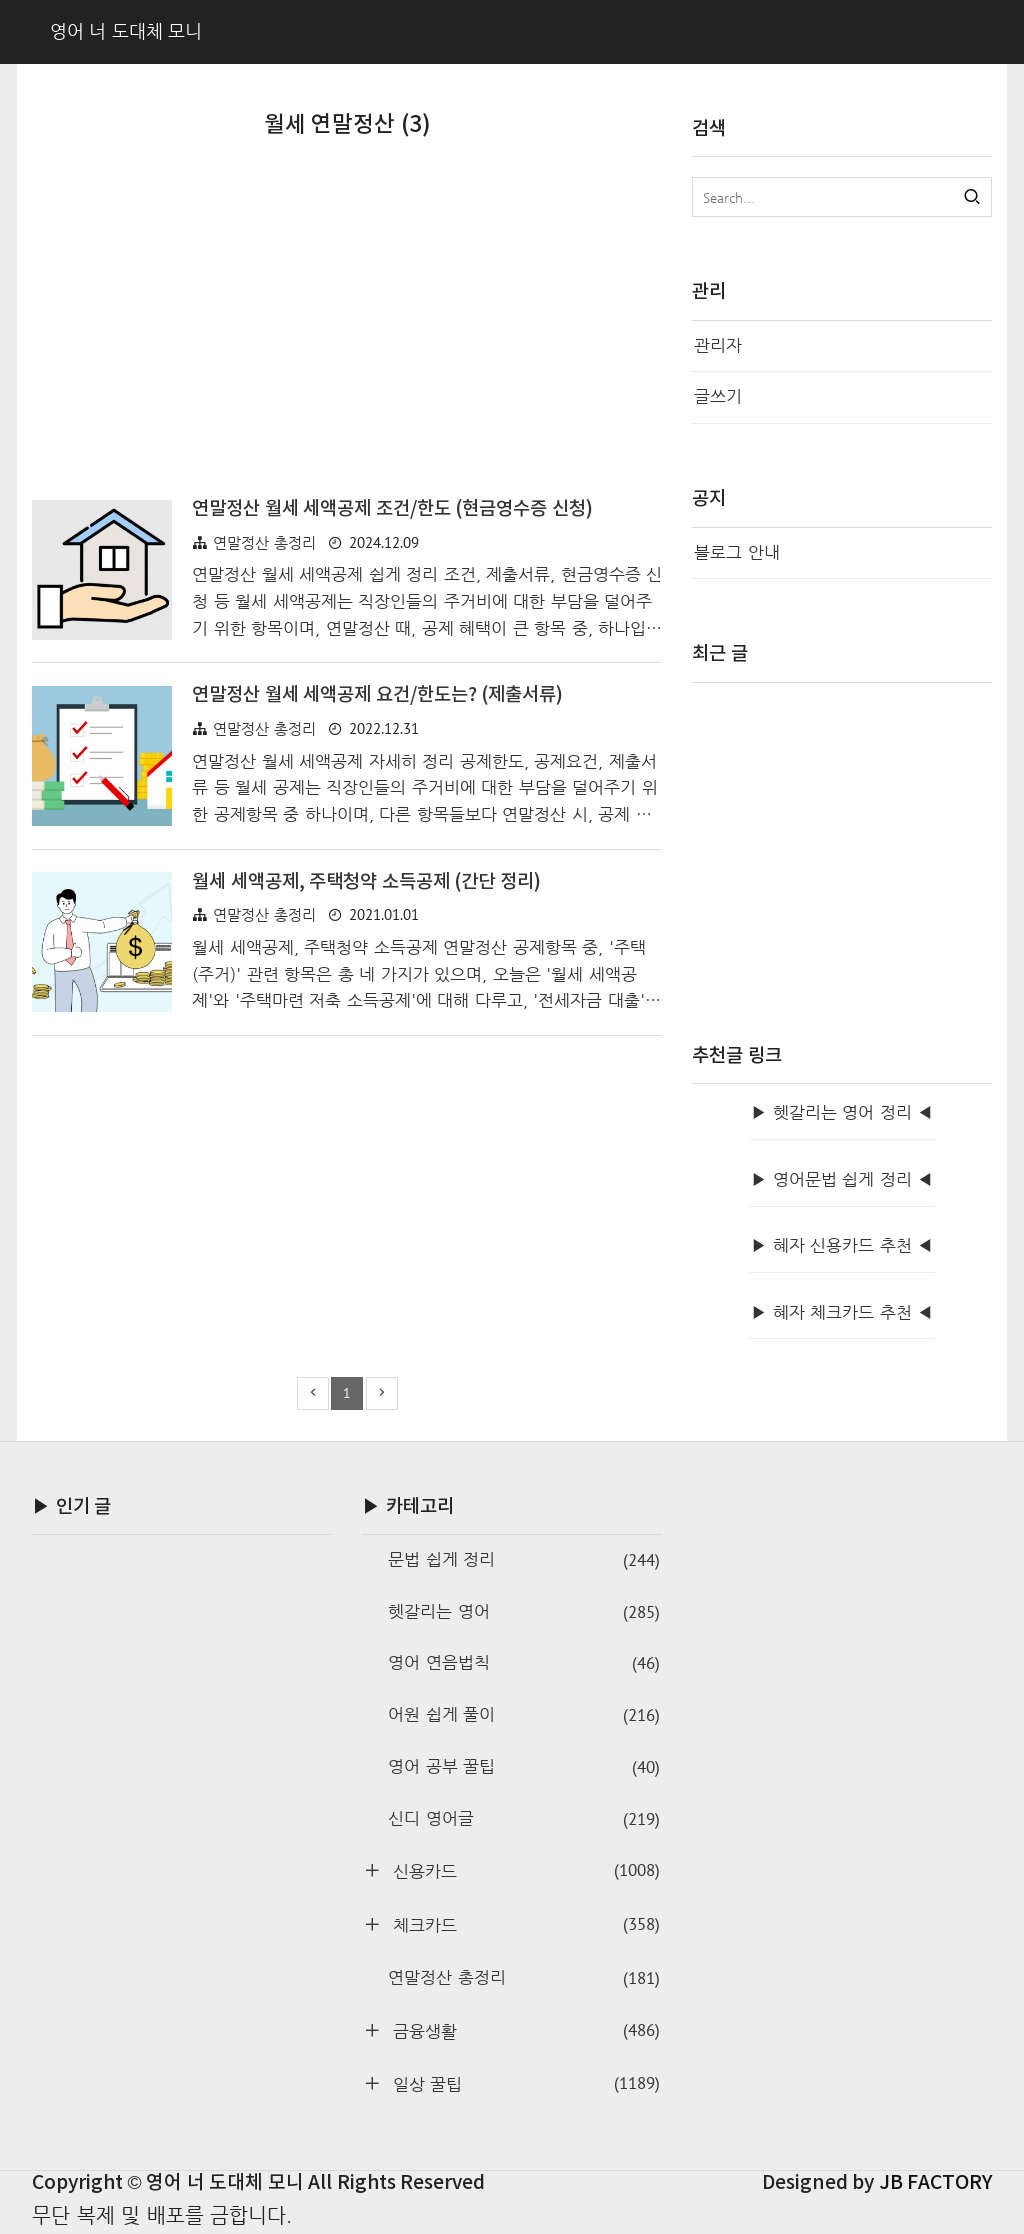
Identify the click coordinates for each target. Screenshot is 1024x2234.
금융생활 (523, 2030)
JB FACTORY (936, 2183)
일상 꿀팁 (523, 2083)
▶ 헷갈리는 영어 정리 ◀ (842, 1112)
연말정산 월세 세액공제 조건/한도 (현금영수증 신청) (392, 509)
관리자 (718, 345)
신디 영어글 (524, 1819)
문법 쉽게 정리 (524, 1560)
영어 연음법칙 (524, 1663)
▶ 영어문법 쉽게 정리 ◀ (842, 1179)
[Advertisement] (347, 327)
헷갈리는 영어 (524, 1612)
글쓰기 (718, 396)
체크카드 (523, 1924)
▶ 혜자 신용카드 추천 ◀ (842, 1245)
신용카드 (523, 1870)
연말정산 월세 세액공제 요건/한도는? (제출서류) (377, 695)
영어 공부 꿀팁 (524, 1767)
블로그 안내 (737, 552)
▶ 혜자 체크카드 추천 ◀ (842, 1312)
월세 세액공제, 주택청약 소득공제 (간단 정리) (366, 882)
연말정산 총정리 (264, 542)
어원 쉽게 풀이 (524, 1715)
